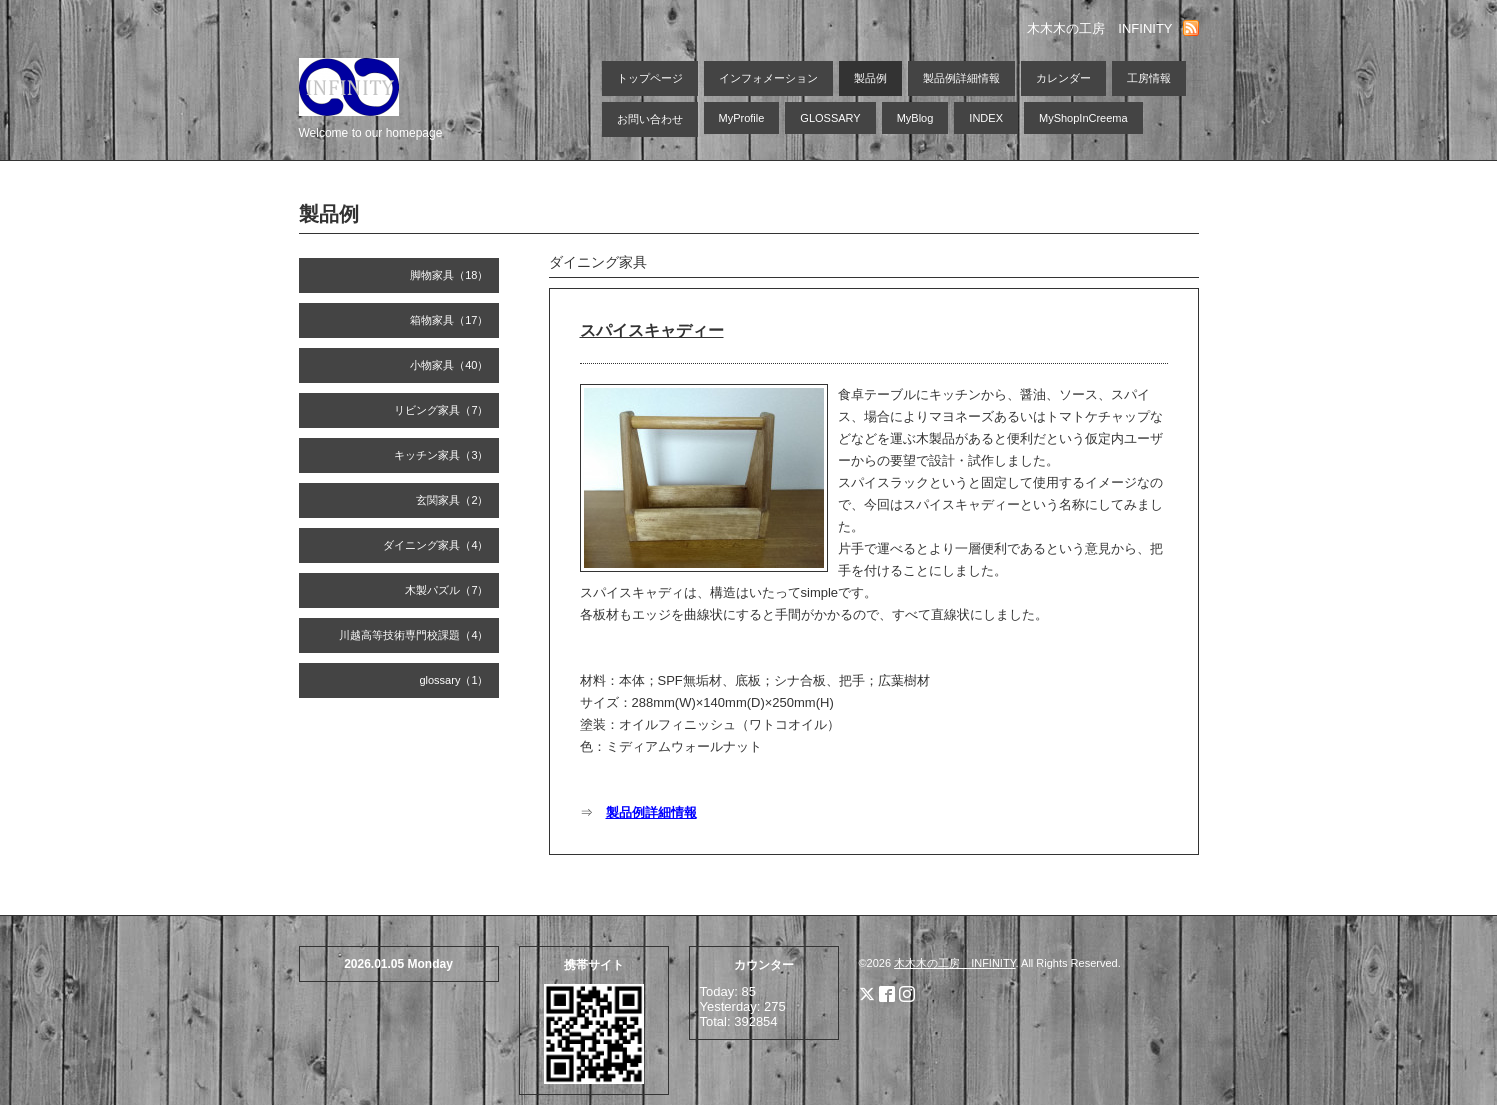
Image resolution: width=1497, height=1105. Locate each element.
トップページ (650, 78)
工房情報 (1149, 78)
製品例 (870, 78)
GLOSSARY (830, 118)
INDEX (986, 118)
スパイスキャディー (652, 330)
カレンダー (1063, 78)
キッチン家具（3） (441, 455)
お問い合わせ (650, 119)
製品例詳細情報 (961, 78)
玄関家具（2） (452, 500)
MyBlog (915, 118)
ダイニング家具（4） (435, 545)
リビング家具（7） (441, 410)
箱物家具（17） (449, 320)
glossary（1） (453, 680)
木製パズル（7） (446, 590)
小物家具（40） (449, 365)
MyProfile (742, 118)
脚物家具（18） (449, 275)
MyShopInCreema (1083, 118)
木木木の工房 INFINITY (954, 963)
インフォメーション (768, 78)
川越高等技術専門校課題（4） (413, 635)
